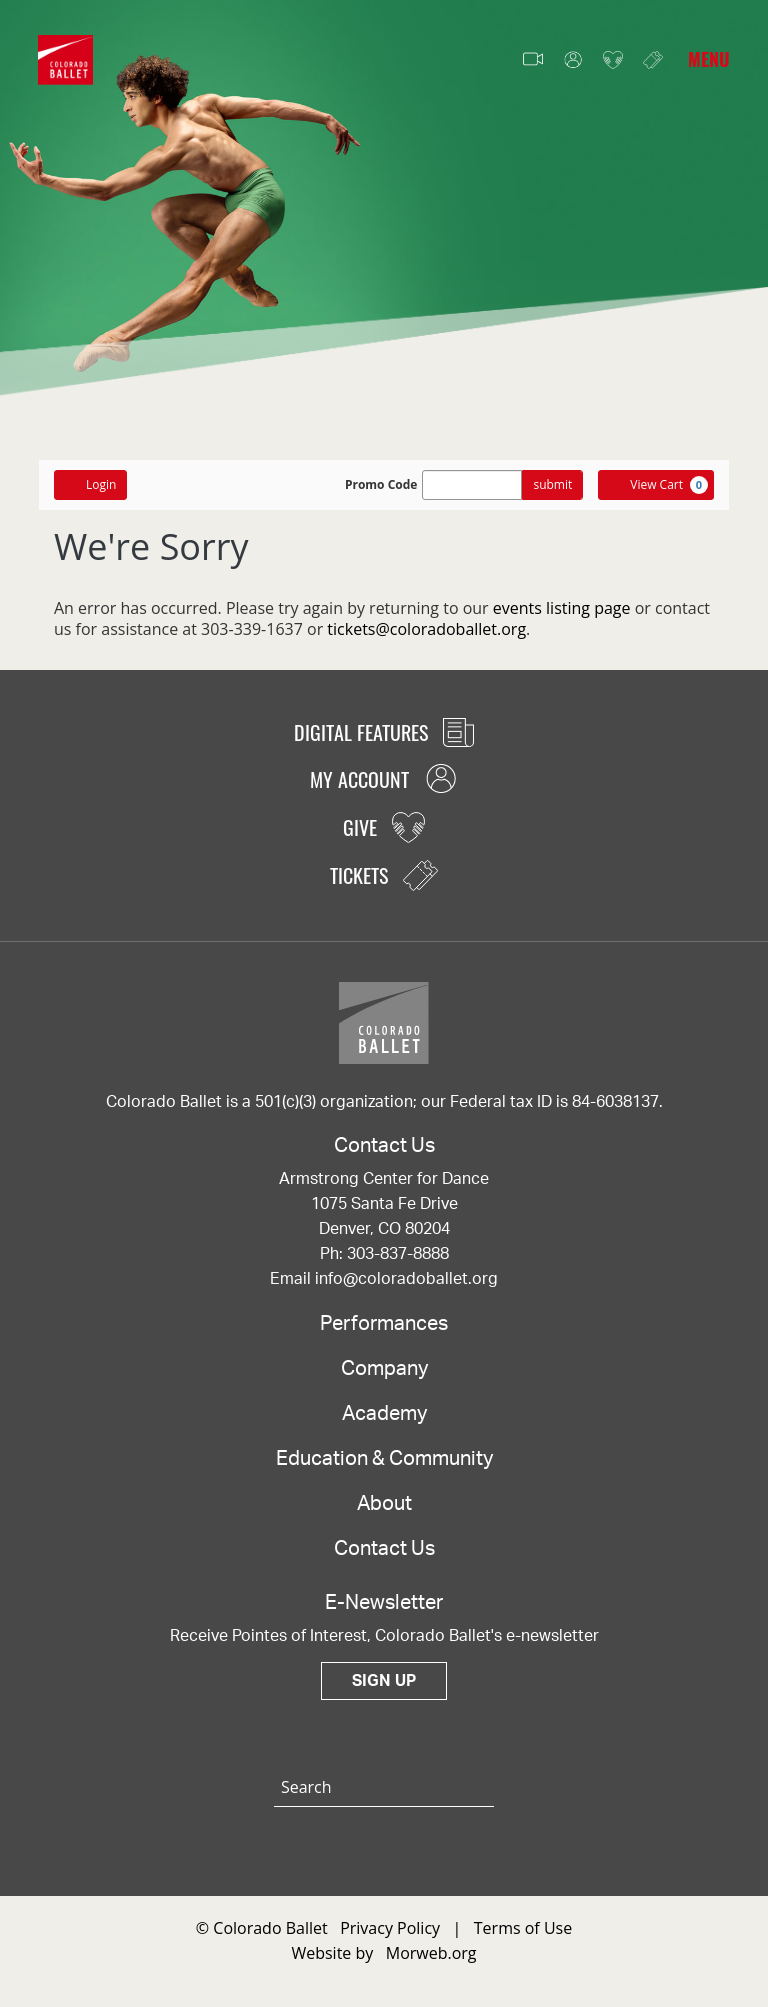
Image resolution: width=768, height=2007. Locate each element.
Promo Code (381, 485)
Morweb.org (431, 1953)
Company (384, 1369)
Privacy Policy (390, 1928)
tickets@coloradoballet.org (426, 629)
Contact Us (384, 1549)
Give (613, 60)
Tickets (653, 59)
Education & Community (384, 1459)
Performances (384, 1324)
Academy (384, 1414)
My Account (573, 60)
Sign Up (384, 1681)
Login (90, 484)
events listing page (562, 608)
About (384, 1504)
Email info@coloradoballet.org (384, 1279)
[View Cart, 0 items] (656, 485)
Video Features (533, 60)
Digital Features (383, 732)
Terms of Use (523, 1928)
